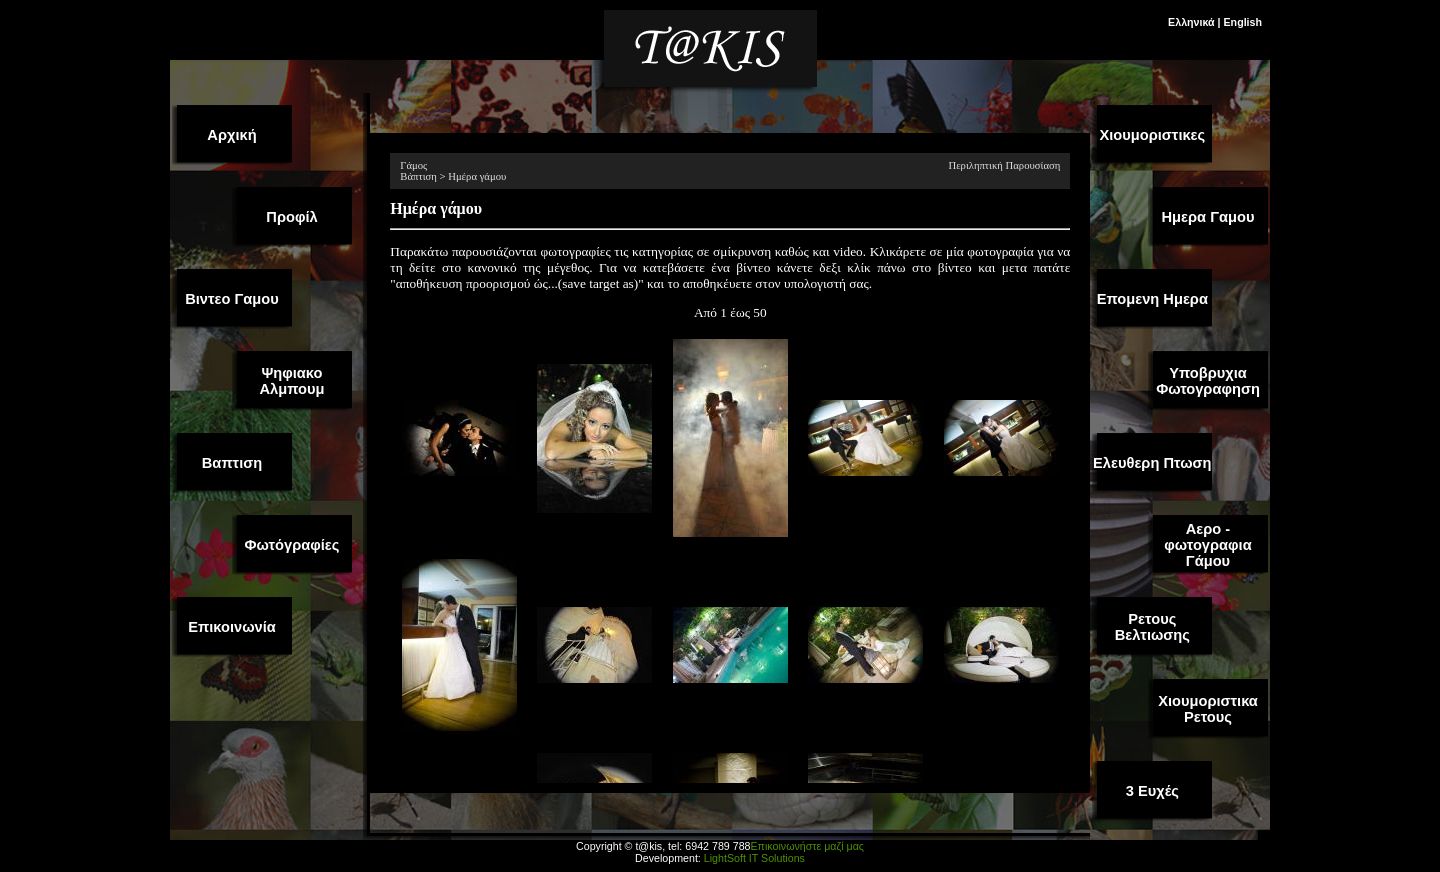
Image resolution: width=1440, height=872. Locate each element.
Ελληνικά (1191, 22)
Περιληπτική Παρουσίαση (1004, 165)
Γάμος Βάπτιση (418, 171)
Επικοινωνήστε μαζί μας (806, 846)
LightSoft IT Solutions (754, 858)
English (1243, 22)
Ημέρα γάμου (477, 176)
